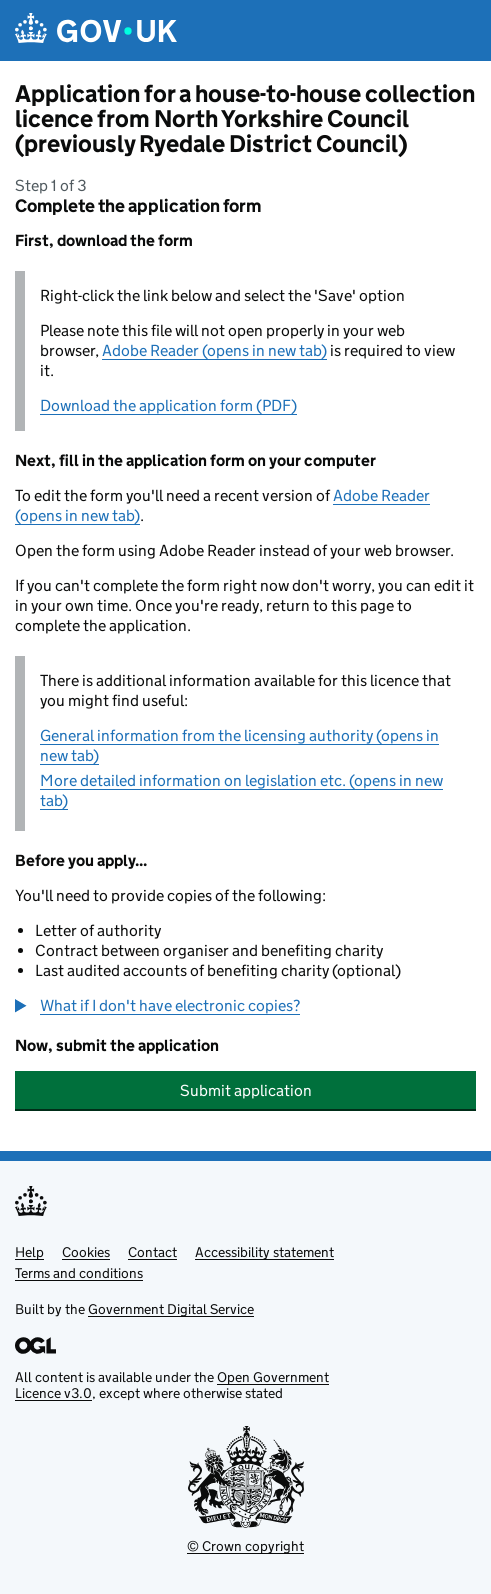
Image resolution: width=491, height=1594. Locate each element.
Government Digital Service (171, 1309)
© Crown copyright (245, 1546)
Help (29, 1252)
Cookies (86, 1252)
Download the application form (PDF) (168, 405)
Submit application (246, 1090)
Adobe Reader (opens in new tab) (214, 350)
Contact (152, 1252)
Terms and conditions (79, 1273)
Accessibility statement (264, 1252)
